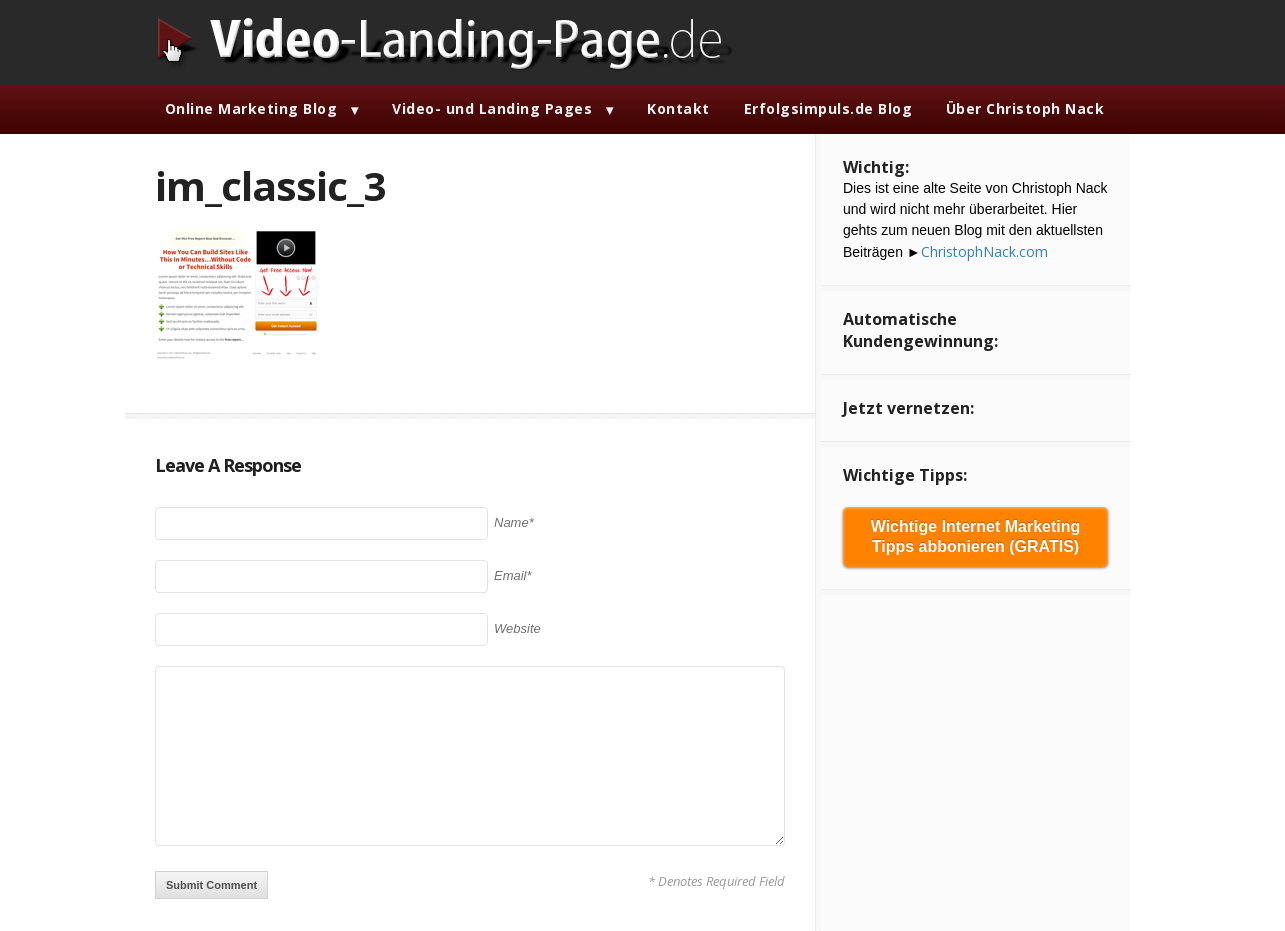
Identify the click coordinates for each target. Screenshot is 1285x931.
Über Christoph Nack (1025, 108)
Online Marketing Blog (251, 108)
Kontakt (678, 108)
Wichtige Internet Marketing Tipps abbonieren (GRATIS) (976, 536)
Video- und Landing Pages (492, 108)
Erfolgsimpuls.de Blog (828, 108)
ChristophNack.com (984, 251)
